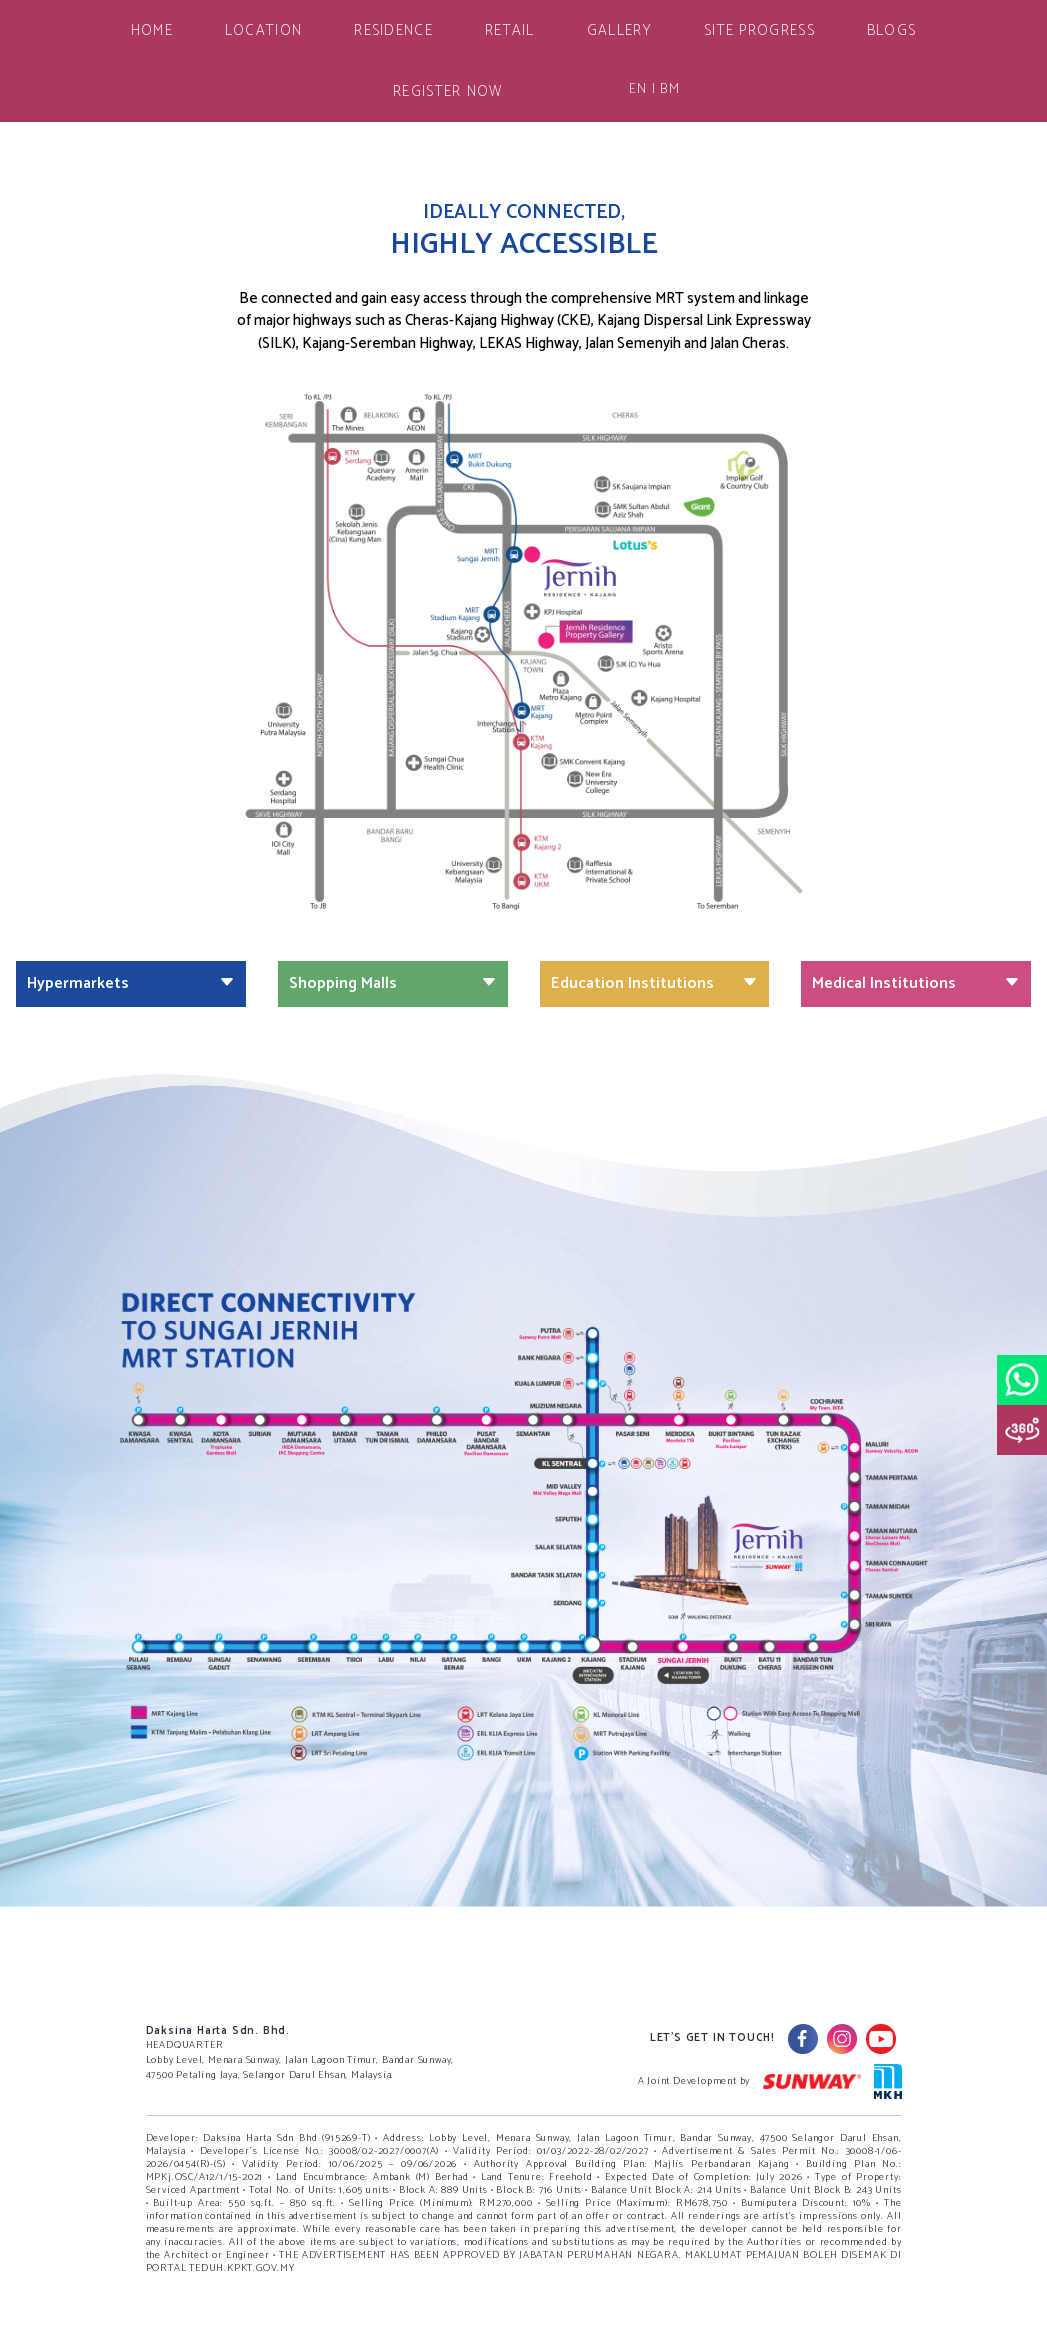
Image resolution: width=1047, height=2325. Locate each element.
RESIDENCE (393, 30)
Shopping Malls (393, 983)
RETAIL (510, 30)
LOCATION (263, 30)
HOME (152, 30)
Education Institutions (655, 983)
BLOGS (892, 30)
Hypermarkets (131, 983)
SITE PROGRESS (759, 30)
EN (638, 89)
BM (670, 89)
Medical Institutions (916, 983)
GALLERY (619, 30)
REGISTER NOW (448, 91)
